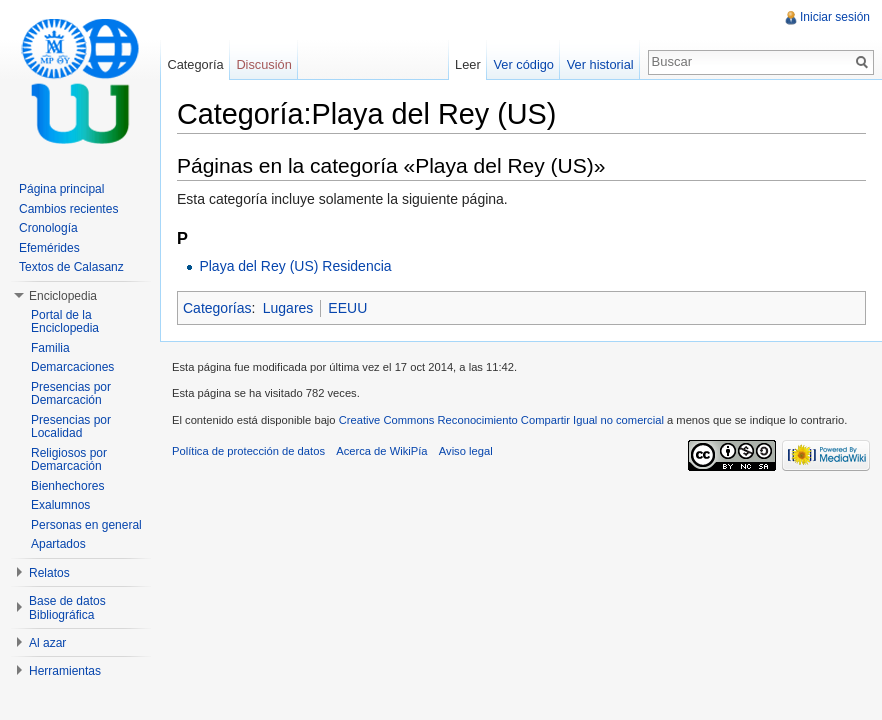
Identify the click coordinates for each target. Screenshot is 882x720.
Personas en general (86, 525)
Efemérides (49, 248)
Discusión (263, 64)
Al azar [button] (47, 643)
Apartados (58, 544)
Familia (50, 348)
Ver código (523, 64)
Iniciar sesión (835, 17)
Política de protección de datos (248, 451)
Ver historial (600, 64)
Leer (468, 64)
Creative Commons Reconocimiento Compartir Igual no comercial (501, 420)
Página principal (61, 189)
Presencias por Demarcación (71, 394)
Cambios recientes (68, 209)
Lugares (288, 308)
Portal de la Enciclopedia (65, 322)
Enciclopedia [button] (63, 296)
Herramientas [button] (65, 671)
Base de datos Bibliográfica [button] (67, 608)
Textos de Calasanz (71, 267)
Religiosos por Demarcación (69, 460)
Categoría (195, 64)
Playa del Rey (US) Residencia (295, 266)
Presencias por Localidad (71, 427)
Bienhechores (67, 486)
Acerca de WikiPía (381, 451)
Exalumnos (60, 505)
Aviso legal (466, 451)
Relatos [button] (49, 573)
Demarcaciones (72, 367)
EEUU (347, 308)
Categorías (217, 308)
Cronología (48, 228)
